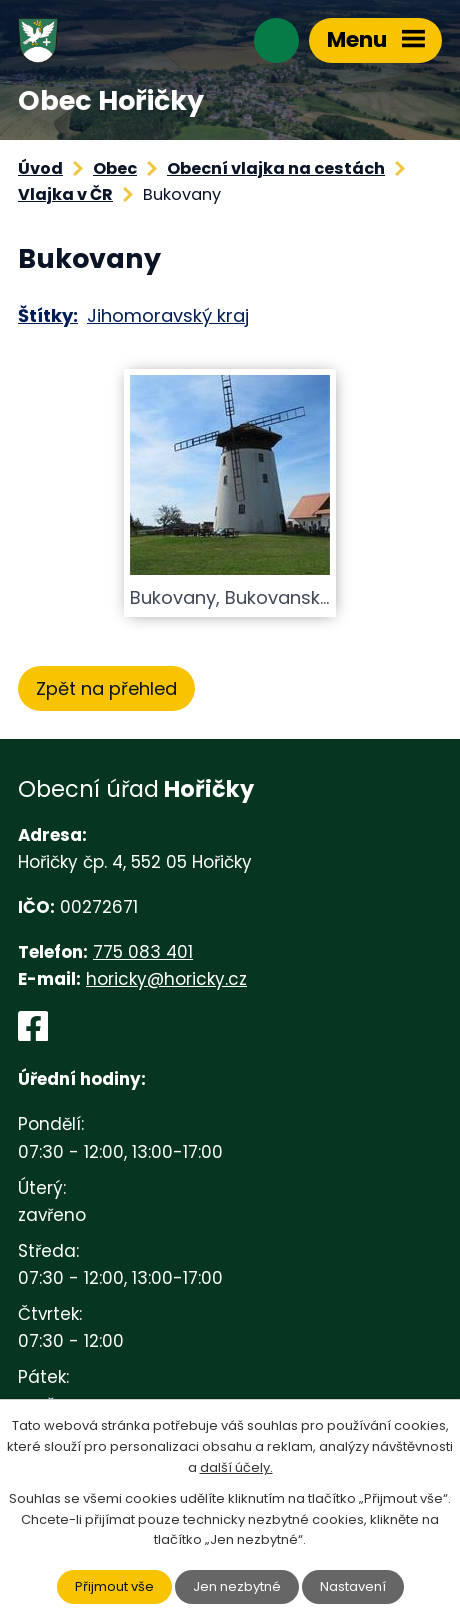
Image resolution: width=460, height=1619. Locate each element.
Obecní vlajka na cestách (276, 168)
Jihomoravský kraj (168, 315)
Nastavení (353, 1586)
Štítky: (48, 315)
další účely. (236, 1467)
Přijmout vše (114, 1586)
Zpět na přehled (106, 688)
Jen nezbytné (237, 1586)
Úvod (40, 168)
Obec (115, 168)
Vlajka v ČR (65, 194)
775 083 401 (143, 952)
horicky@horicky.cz (166, 979)
